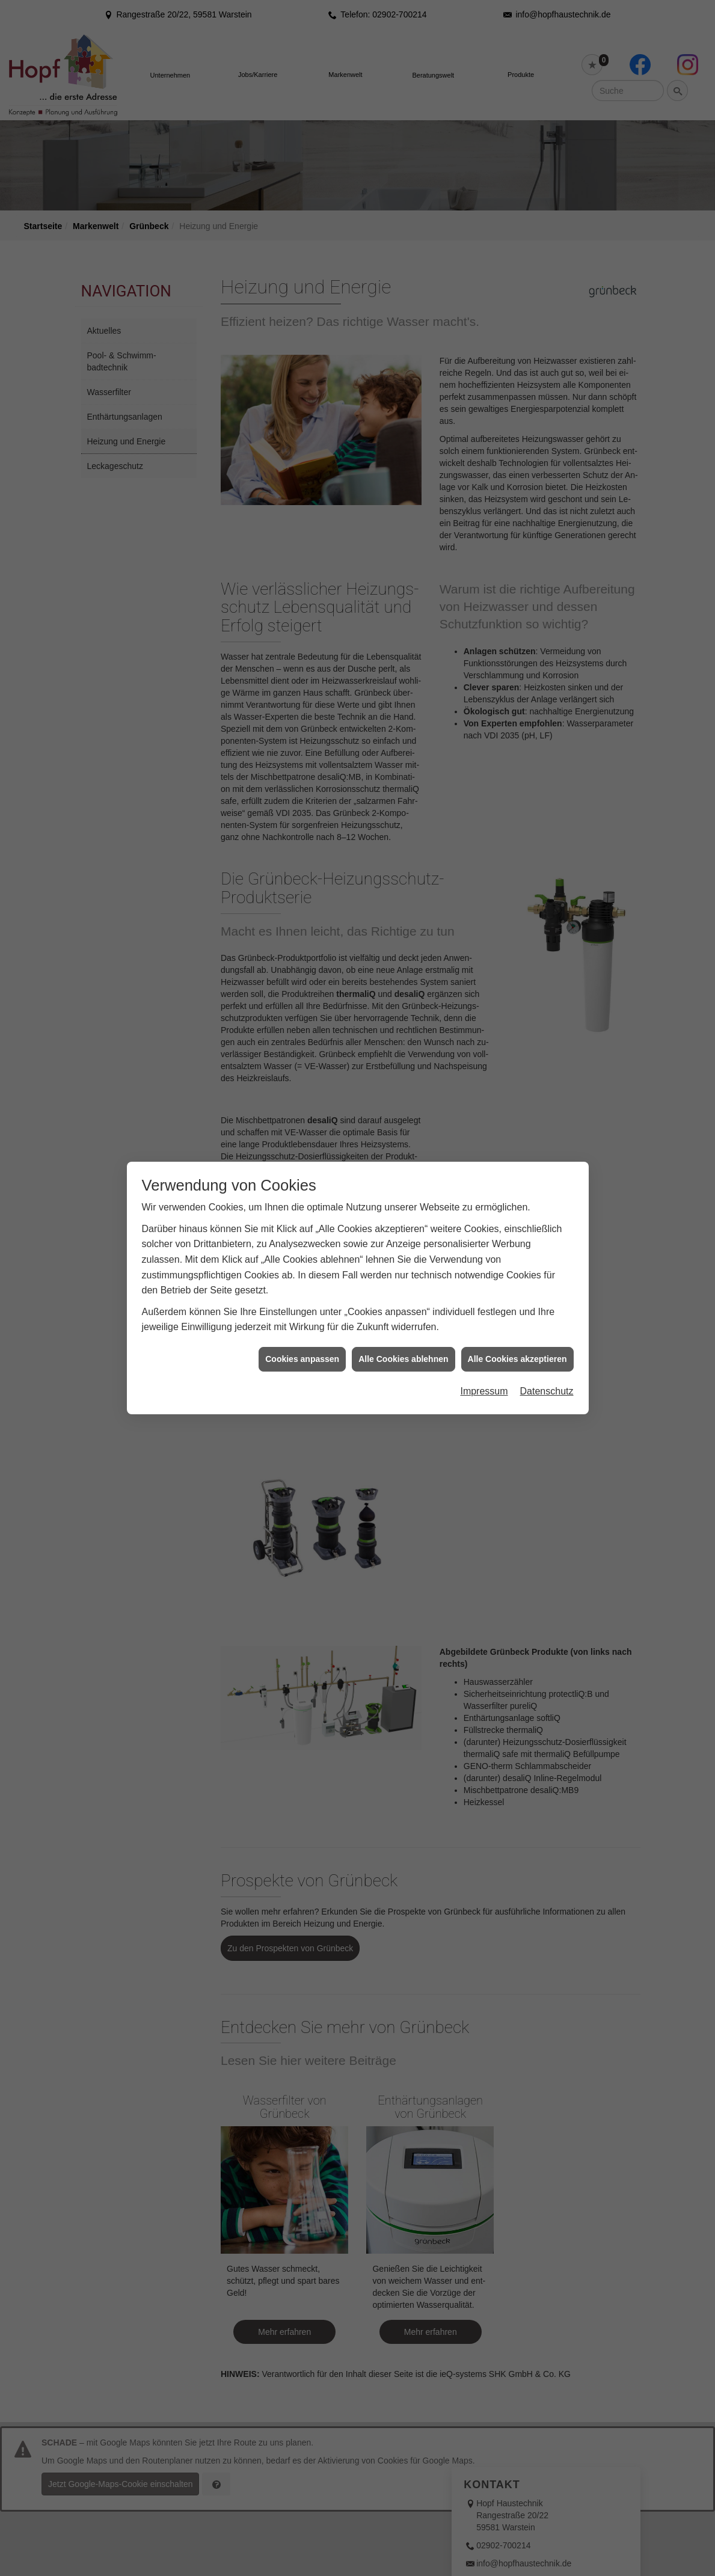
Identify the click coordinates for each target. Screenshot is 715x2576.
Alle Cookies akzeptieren (517, 1299)
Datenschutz (547, 1332)
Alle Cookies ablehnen (403, 1299)
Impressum (484, 1332)
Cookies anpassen (302, 1299)
